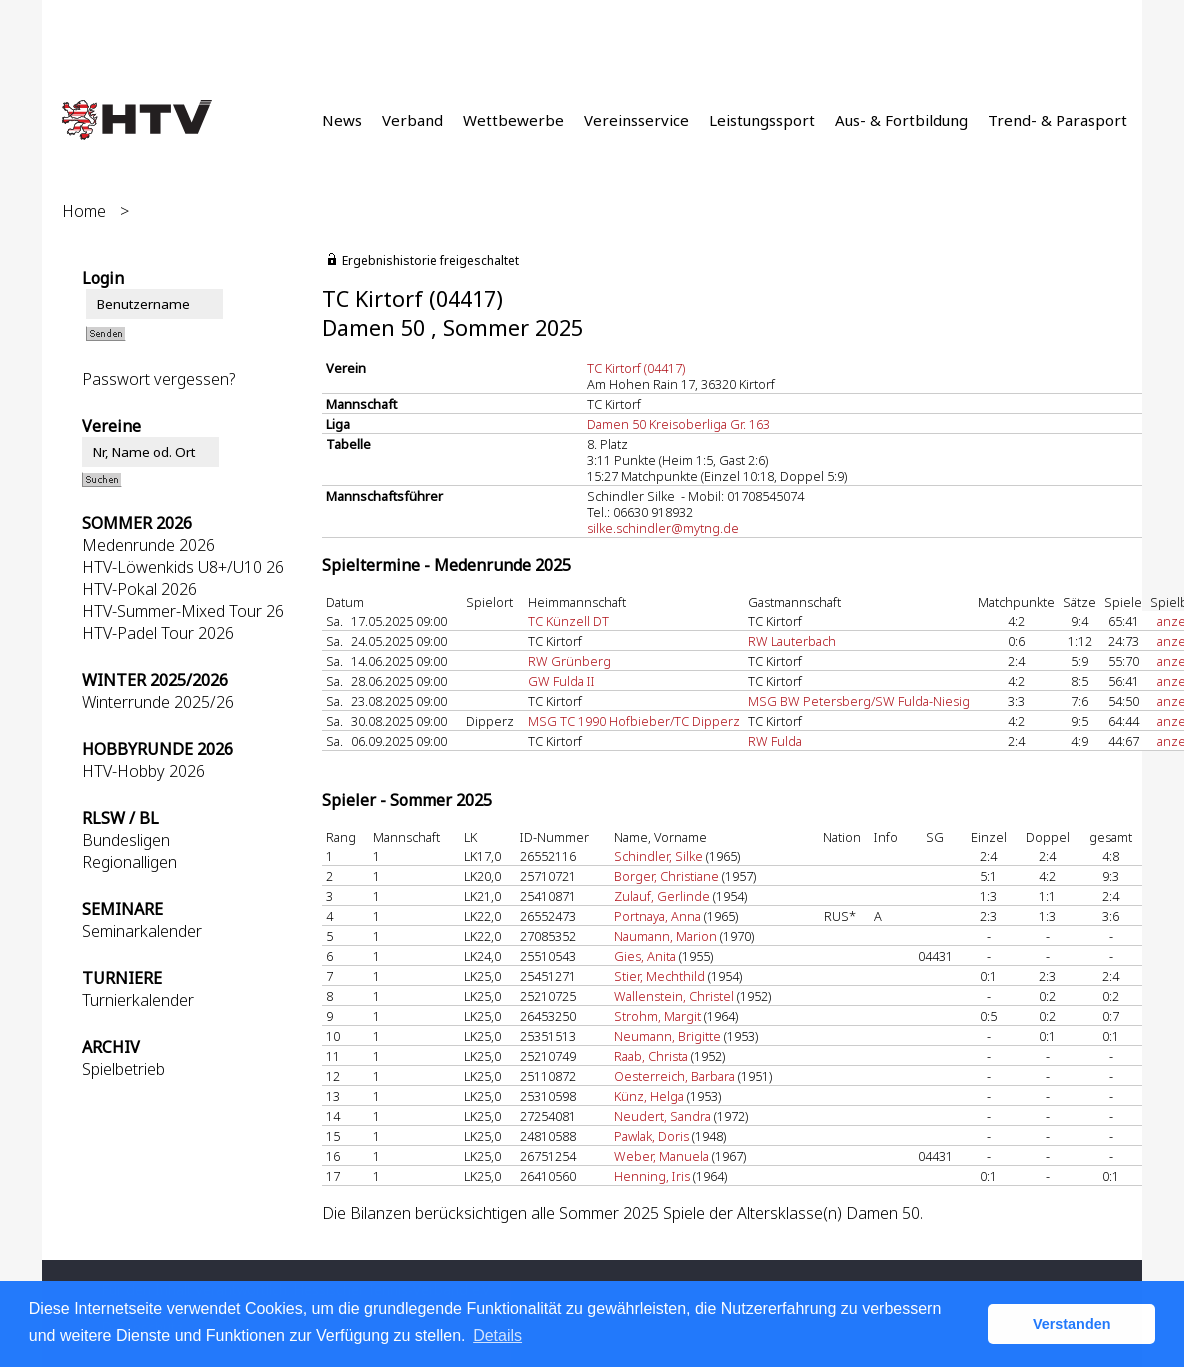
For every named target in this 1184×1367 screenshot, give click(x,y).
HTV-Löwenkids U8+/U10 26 (183, 567)
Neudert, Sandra (662, 1116)
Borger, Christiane (666, 876)
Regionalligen (129, 862)
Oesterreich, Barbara (674, 1076)
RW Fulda (775, 741)
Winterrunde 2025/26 (158, 702)
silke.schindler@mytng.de (663, 528)
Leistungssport (762, 120)
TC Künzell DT (568, 621)
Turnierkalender (138, 1000)
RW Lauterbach (792, 641)
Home (84, 211)
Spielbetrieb (123, 1069)
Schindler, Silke (658, 856)
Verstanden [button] (1072, 1324)
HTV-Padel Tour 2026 (158, 633)
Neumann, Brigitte (667, 1036)
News (342, 120)
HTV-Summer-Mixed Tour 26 (183, 611)
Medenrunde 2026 (148, 545)
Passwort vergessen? (158, 379)
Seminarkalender (142, 931)
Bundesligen (126, 840)
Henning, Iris (652, 1176)
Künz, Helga (649, 1096)
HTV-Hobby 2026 (143, 771)
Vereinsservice (636, 120)
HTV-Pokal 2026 (139, 589)
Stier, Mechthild (659, 976)
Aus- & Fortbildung (901, 120)
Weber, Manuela (661, 1156)
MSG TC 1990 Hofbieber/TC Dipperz (634, 721)
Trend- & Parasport (1057, 120)
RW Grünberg (569, 661)
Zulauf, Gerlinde (662, 896)
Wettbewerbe (513, 120)
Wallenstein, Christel (674, 996)
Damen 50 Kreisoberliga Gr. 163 (678, 424)
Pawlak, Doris (651, 1136)
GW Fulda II (561, 681)
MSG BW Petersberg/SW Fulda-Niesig (859, 701)
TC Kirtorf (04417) (636, 368)
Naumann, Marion (665, 936)
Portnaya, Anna (657, 916)
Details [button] (497, 1335)
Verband (412, 120)
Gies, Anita (645, 956)
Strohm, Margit (657, 1016)
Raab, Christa (651, 1056)
